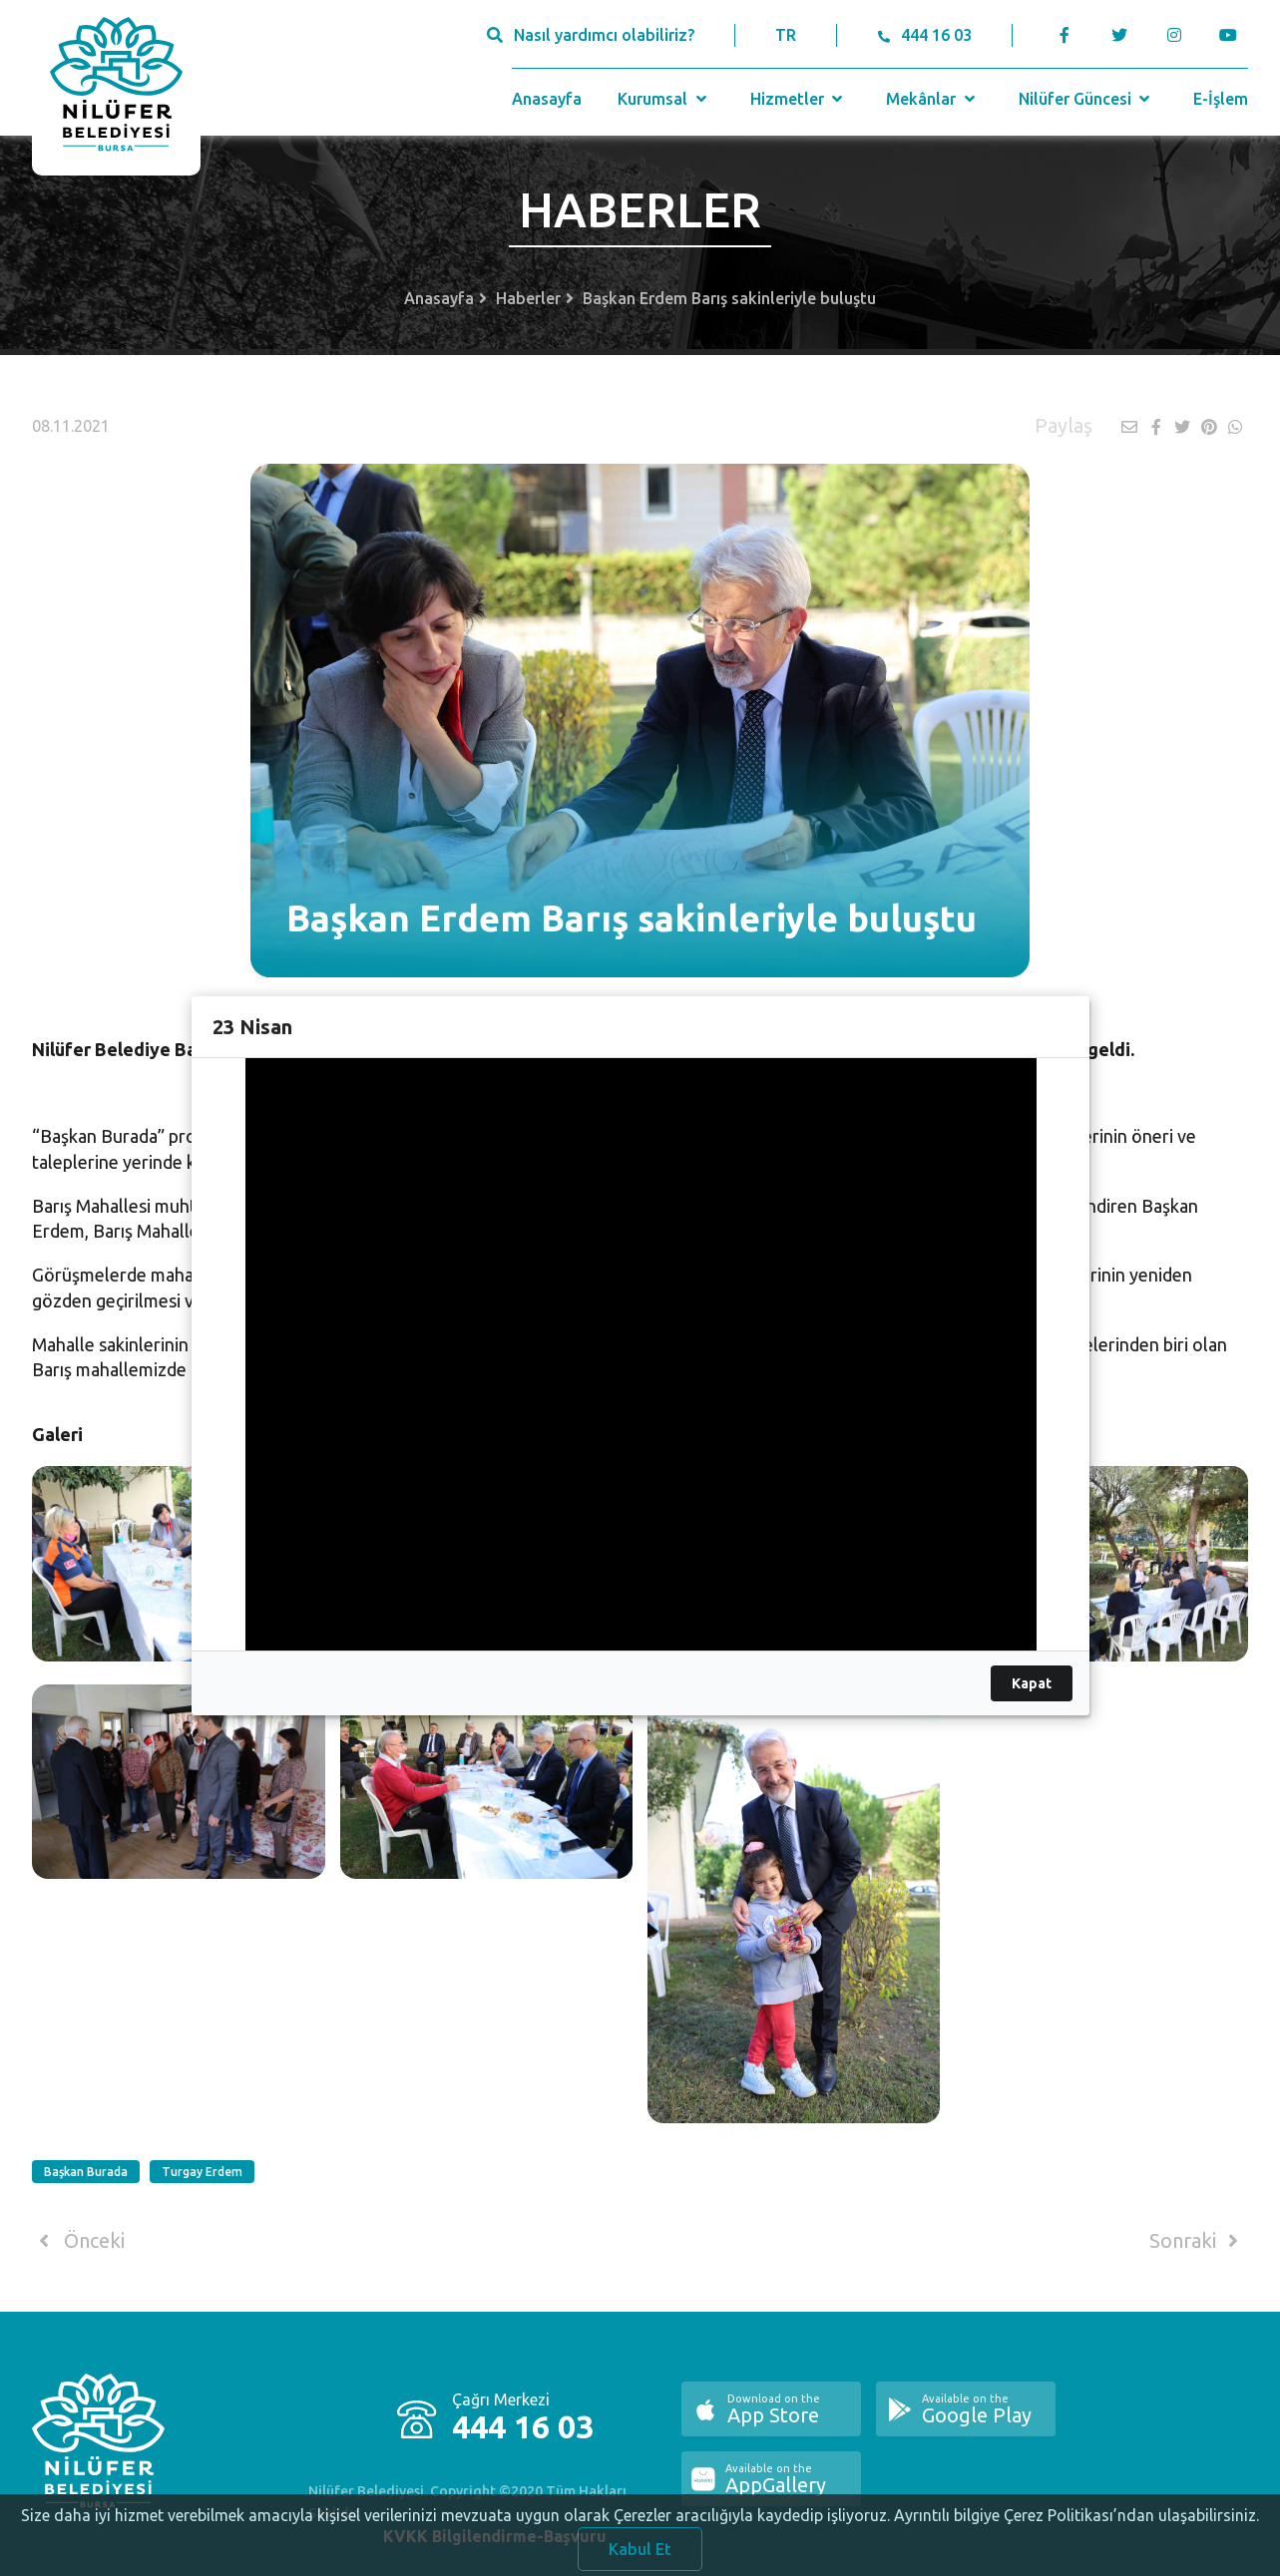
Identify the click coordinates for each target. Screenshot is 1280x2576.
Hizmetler (798, 99)
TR (785, 35)
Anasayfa (547, 99)
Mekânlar (932, 99)
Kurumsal (664, 99)
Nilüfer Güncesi (1086, 99)
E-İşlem (1220, 99)
